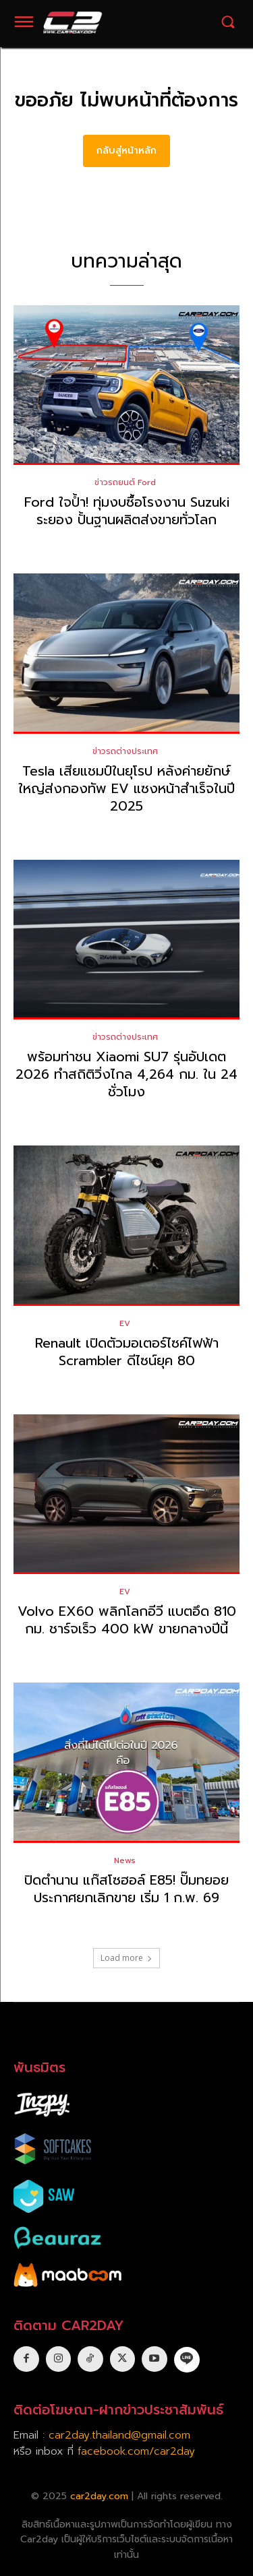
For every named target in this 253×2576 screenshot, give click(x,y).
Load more (126, 1958)
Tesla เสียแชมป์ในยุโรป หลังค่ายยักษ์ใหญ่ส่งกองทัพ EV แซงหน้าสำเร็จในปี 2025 (126, 788)
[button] (228, 22)
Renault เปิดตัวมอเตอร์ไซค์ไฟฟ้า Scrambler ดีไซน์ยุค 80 (127, 1352)
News (125, 1860)
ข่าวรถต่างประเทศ (125, 751)
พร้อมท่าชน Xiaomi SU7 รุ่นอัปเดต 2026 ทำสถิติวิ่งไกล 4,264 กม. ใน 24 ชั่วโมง (126, 1074)
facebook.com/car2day (136, 2451)
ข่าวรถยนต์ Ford (125, 482)
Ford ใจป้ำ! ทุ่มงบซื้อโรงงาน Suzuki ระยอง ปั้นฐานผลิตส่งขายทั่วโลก (126, 511)
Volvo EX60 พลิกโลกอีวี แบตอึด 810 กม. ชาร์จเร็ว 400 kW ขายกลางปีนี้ (127, 1620)
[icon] (187, 2359)
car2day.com (99, 2496)
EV (124, 1323)
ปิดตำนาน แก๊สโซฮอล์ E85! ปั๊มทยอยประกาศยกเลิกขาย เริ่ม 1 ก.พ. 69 (126, 1889)
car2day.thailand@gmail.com (119, 2435)
